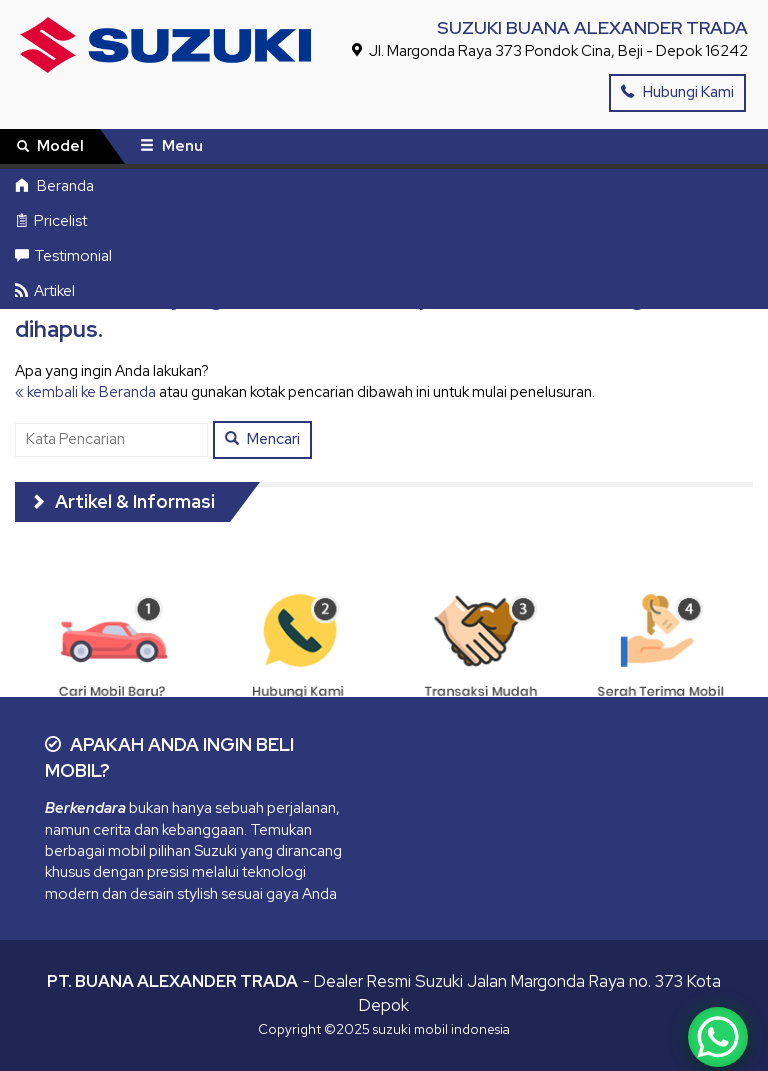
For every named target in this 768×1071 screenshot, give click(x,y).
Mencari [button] (262, 439)
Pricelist (51, 221)
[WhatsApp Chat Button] (718, 1037)
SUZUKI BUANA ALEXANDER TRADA (592, 27)
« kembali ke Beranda (85, 392)
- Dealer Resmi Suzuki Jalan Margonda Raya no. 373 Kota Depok (384, 993)
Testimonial (63, 256)
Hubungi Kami (677, 92)
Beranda (54, 186)
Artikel (45, 291)
